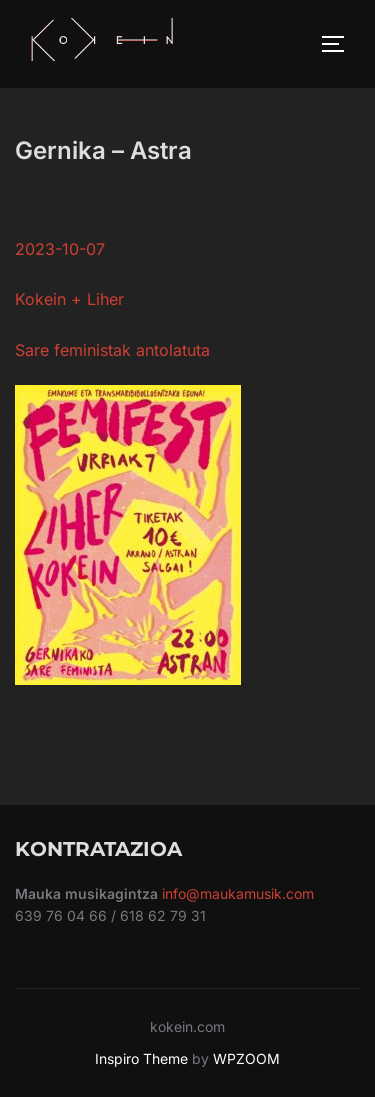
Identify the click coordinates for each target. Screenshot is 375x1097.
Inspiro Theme (141, 1058)
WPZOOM (246, 1058)
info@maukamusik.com (238, 893)
